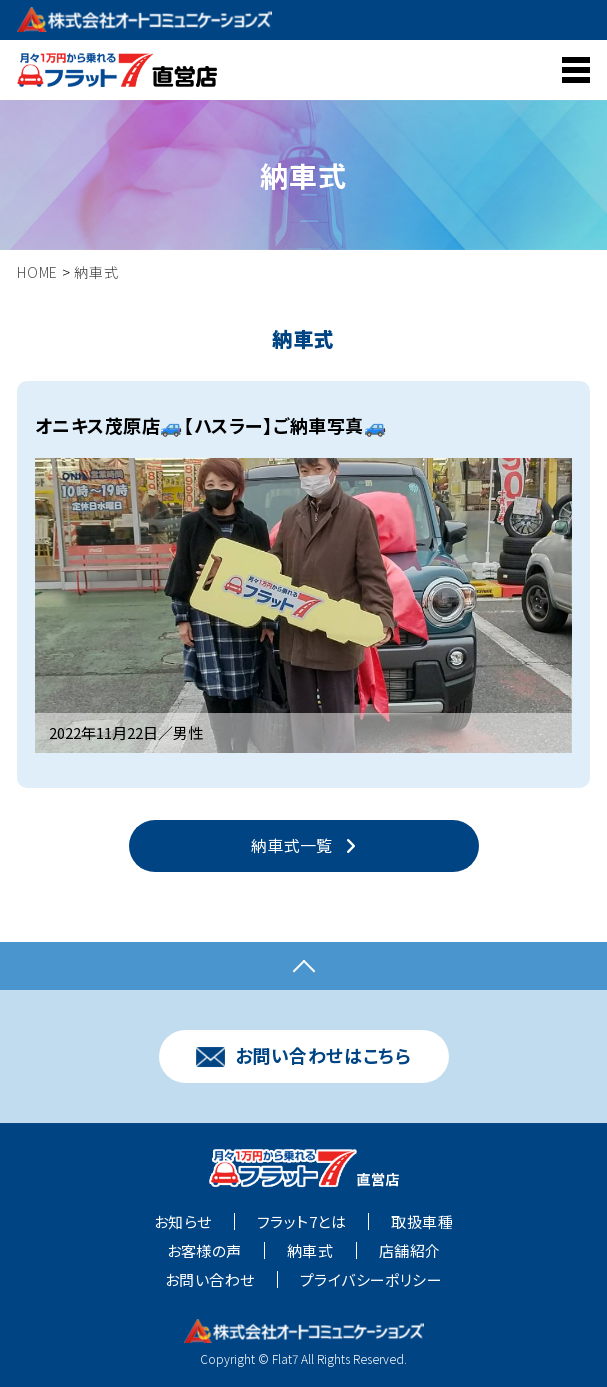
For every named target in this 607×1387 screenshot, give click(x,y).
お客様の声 (204, 1252)
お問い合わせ (210, 1281)
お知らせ (183, 1223)
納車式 (310, 1252)
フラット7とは (301, 1223)
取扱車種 (422, 1223)
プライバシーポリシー (371, 1281)
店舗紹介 (410, 1252)
